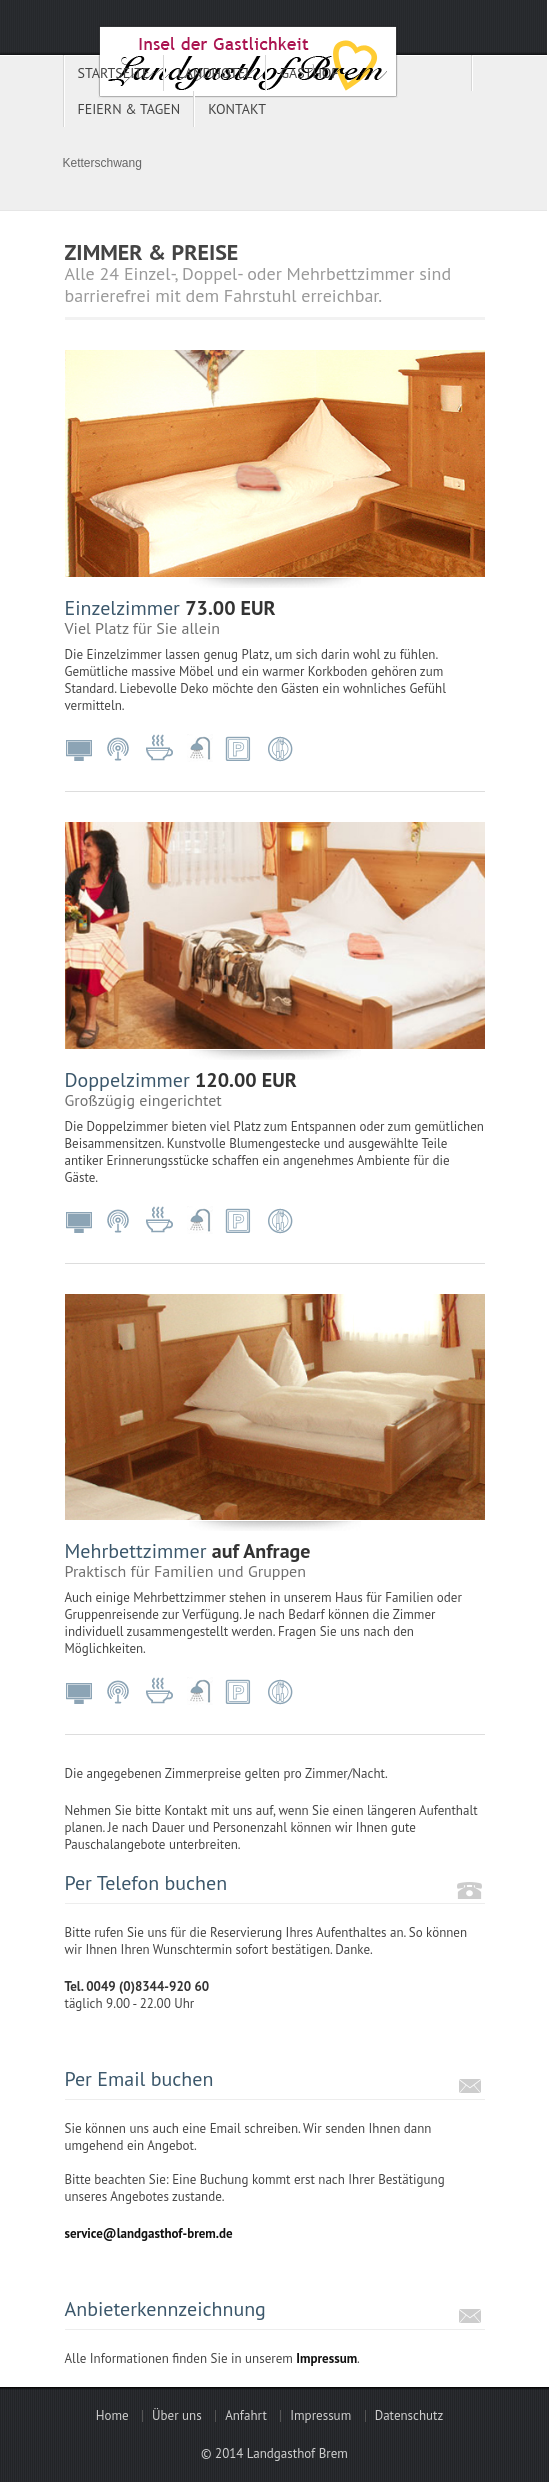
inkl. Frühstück (160, 749)
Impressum (326, 2358)
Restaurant (280, 749)
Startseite (114, 73)
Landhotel (215, 73)
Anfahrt (246, 2415)
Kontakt (237, 109)
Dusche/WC (200, 749)
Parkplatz (240, 749)
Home (112, 2415)
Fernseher (80, 749)
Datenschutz (409, 2415)
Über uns (177, 2415)
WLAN (120, 749)
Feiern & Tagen (129, 109)
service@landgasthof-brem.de (149, 2233)
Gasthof (309, 73)
